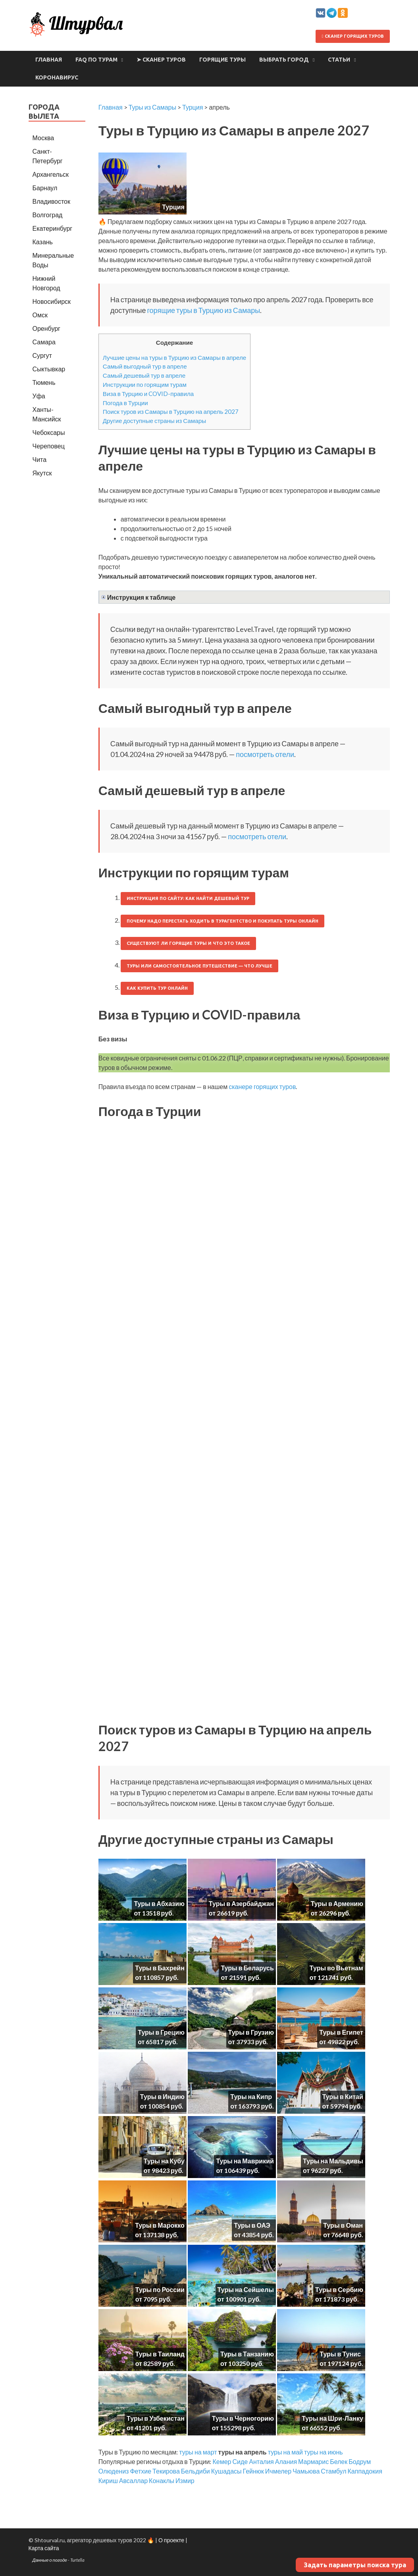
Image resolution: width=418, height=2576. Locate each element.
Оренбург (46, 328)
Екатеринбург (53, 228)
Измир (185, 2480)
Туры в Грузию (251, 2032)
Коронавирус (56, 77)
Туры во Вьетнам (336, 1968)
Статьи (339, 59)
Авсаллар (133, 2480)
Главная (48, 59)
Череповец (49, 446)
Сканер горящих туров (352, 36)
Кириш (108, 2480)
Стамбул (333, 2471)
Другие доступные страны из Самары (154, 420)
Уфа (39, 396)
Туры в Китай (342, 2096)
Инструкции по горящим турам (145, 384)
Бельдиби (195, 2471)
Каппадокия (365, 2471)
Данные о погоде (50, 2559)
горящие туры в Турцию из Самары (203, 310)
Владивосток (51, 201)
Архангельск (51, 174)
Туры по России (160, 2289)
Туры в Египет (341, 2032)
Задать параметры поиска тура (355, 2564)
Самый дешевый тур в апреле (144, 375)
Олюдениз (113, 2471)
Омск (40, 315)
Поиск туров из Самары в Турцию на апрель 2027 (171, 411)
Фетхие (140, 2471)
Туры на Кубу (164, 2161)
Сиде (240, 2461)
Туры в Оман (343, 2225)
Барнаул (45, 187)
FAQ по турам (96, 59)
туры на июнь (323, 2452)
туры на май (285, 2452)
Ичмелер (278, 2471)
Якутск (42, 473)
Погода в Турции (125, 402)
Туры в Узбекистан (156, 2418)
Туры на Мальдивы (333, 2161)
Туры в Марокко (160, 2225)
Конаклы (161, 2480)
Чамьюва (306, 2471)
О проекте (171, 2540)
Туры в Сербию (339, 2289)
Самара (44, 342)
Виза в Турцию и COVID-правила (148, 393)
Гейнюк (253, 2471)
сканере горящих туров (262, 1086)
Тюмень (44, 382)
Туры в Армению (337, 1903)
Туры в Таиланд (160, 2354)
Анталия (261, 2461)
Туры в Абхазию (159, 1903)
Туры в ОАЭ (252, 2225)
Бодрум (360, 2461)
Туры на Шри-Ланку (332, 2418)
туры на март (198, 2452)
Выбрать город (284, 59)
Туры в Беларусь (247, 1968)
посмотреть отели (265, 754)
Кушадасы (226, 2471)
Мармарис (313, 2461)
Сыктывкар (49, 369)
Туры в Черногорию (243, 2418)
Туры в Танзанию (247, 2354)
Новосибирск (52, 301)
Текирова (166, 2471)
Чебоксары (49, 432)
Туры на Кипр (251, 2096)
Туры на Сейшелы (246, 2289)
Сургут (42, 355)
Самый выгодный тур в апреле (145, 366)
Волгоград (48, 214)
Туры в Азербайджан (241, 1903)
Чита (40, 459)
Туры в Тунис (340, 2354)
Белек (338, 2461)
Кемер (222, 2461)
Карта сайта (44, 2548)
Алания (286, 2461)
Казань (43, 241)
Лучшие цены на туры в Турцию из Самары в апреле (174, 357)
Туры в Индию (162, 2096)
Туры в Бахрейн (160, 1968)
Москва (43, 137)
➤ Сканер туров (161, 59)
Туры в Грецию (161, 2032)
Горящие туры (222, 59)
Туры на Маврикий (245, 2161)
